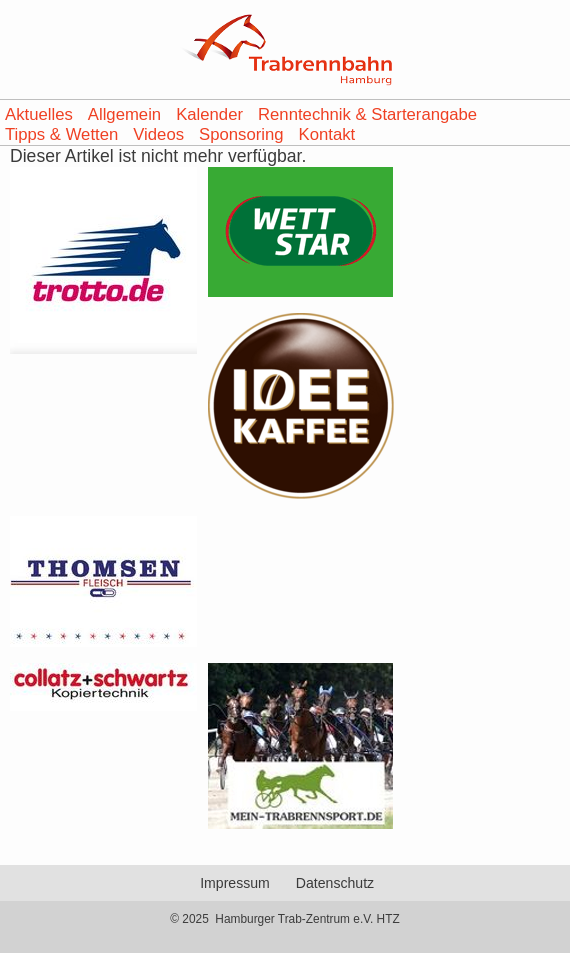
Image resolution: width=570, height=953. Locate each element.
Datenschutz (335, 883)
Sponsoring (241, 134)
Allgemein (124, 114)
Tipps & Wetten (61, 134)
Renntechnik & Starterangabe (367, 114)
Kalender (209, 114)
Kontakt (327, 134)
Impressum (235, 883)
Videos (158, 134)
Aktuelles (39, 114)
